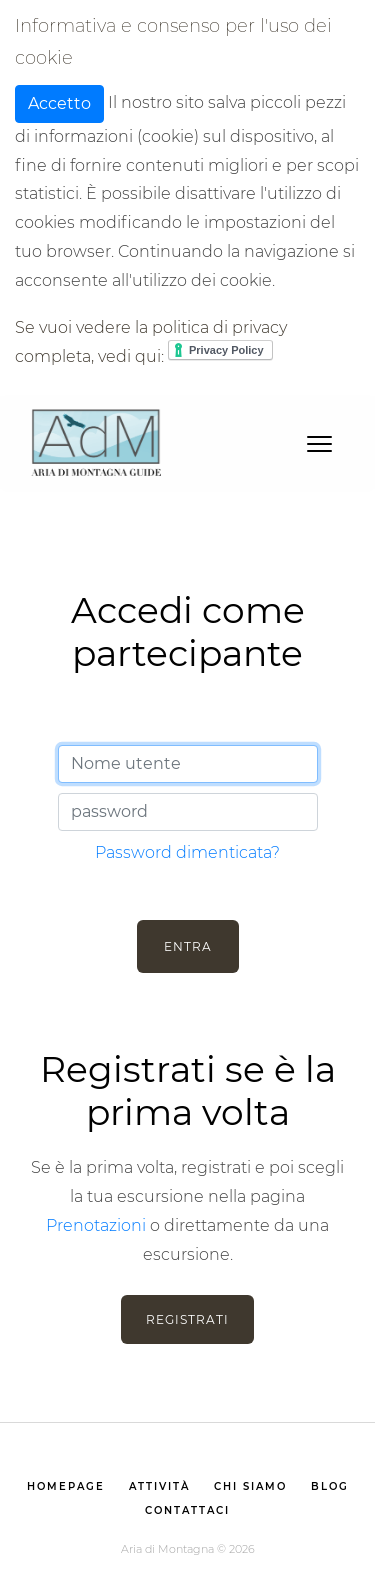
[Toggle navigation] (319, 442)
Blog (330, 1486)
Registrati (187, 1319)
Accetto (59, 103)
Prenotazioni (96, 1225)
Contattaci (187, 1510)
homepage (66, 1486)
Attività (159, 1486)
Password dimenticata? (187, 852)
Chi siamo (250, 1486)
